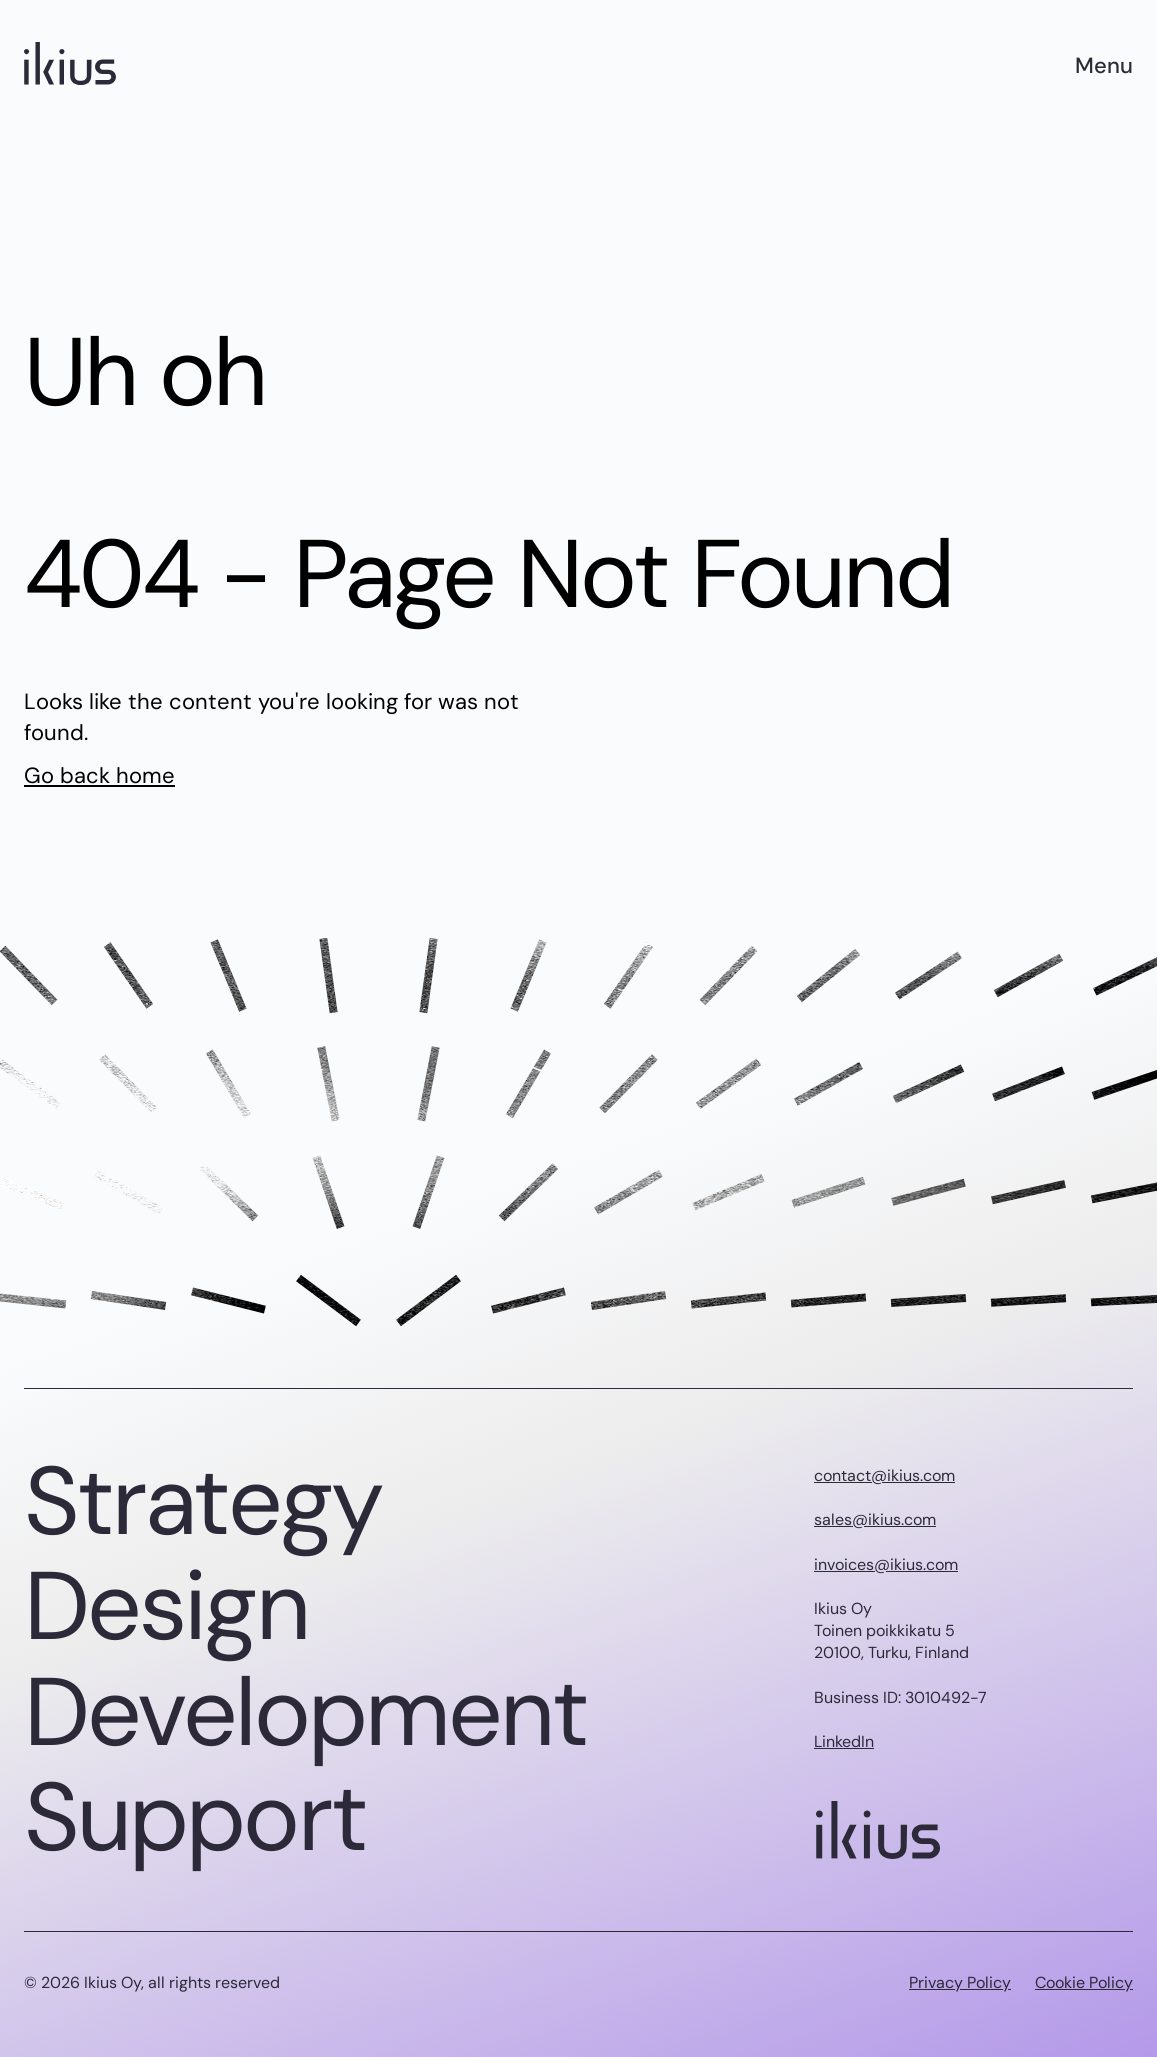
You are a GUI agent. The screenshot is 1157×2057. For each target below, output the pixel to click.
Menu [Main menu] (1104, 65)
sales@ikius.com (875, 1519)
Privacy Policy (960, 1982)
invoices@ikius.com (886, 1564)
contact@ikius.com (884, 1475)
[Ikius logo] (70, 66)
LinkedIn (844, 1741)
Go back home (99, 775)
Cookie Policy (1084, 1982)
